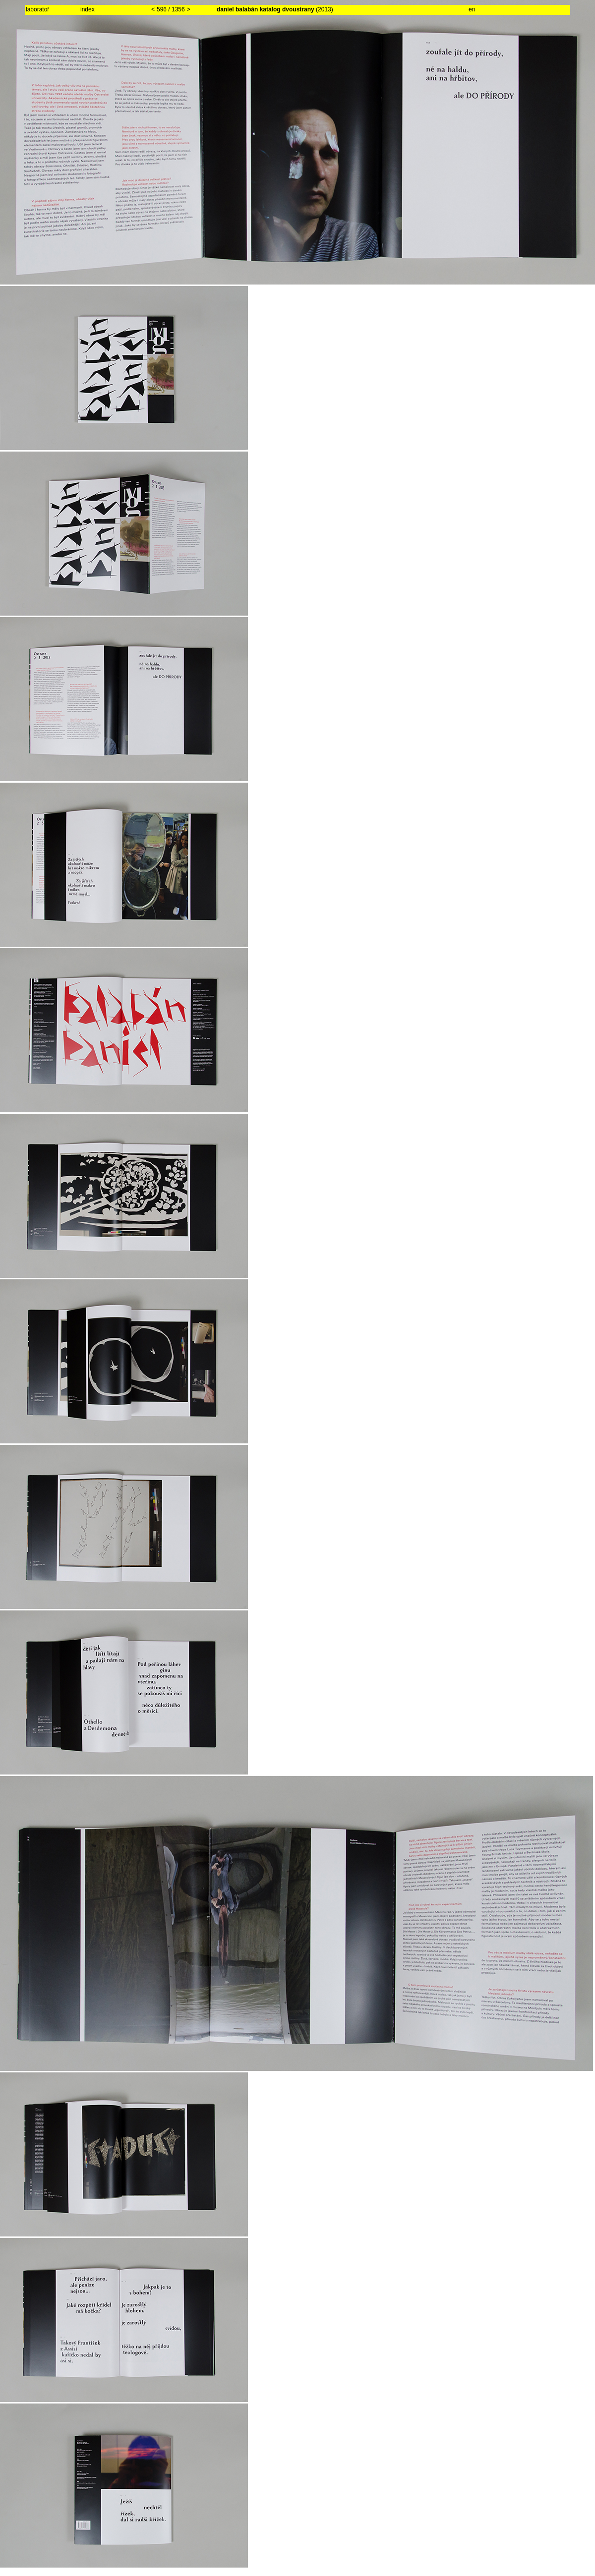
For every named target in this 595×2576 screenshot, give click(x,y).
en (472, 9)
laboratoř (37, 9)
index (87, 9)
